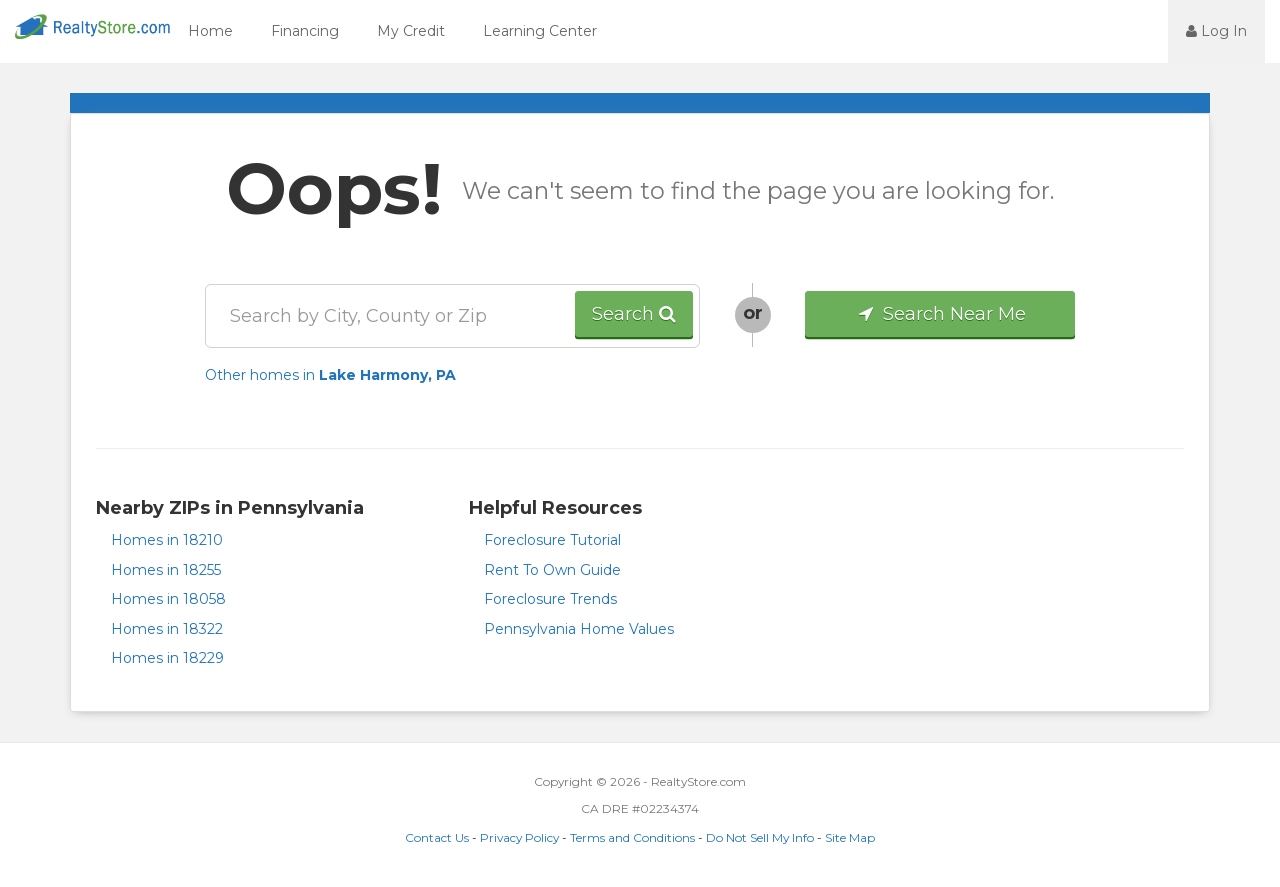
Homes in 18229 (167, 658)
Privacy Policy (519, 837)
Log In (1216, 31)
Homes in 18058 (168, 599)
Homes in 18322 (167, 629)
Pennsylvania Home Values (579, 629)
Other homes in (330, 375)
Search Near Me (940, 314)
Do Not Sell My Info (760, 837)
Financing (305, 31)
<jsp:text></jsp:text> (1114, 30)
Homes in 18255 (166, 570)
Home (210, 31)
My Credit (411, 31)
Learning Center (540, 31)
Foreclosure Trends (550, 599)
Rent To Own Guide (552, 570)
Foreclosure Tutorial (552, 540)
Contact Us (437, 837)
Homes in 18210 (167, 540)
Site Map (850, 837)
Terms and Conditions (632, 837)
